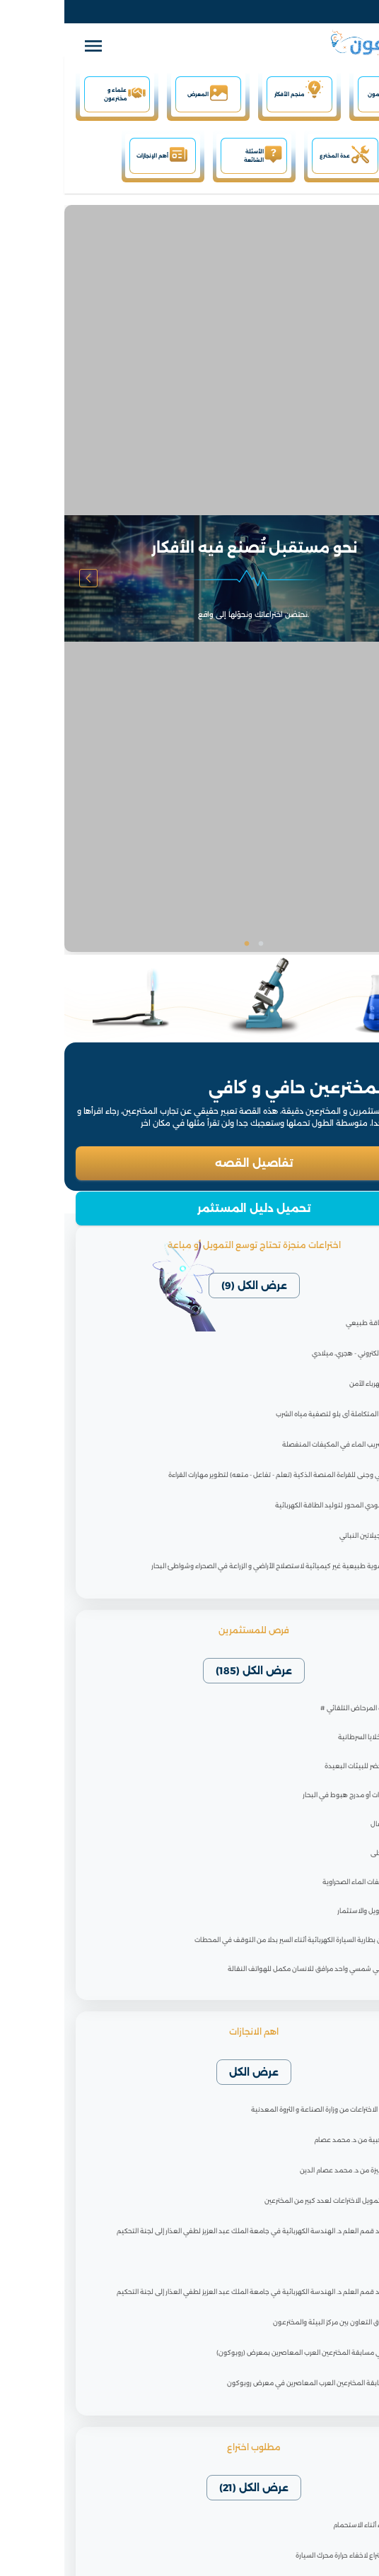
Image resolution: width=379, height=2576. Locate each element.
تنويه (336, 2261)
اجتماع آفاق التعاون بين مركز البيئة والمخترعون (276, 2322)
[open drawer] (29, 46)
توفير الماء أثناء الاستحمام (306, 2525)
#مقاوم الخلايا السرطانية (309, 1737)
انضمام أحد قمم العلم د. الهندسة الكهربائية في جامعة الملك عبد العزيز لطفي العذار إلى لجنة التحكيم (198, 2231)
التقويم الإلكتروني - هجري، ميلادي (295, 1353)
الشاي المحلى (325, 1853)
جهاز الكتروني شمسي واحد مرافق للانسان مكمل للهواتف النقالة (254, 1968)
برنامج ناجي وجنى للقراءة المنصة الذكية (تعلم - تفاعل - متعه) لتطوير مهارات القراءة (224, 1474)
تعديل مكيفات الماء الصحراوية (301, 1882)
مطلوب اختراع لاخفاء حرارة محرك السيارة (287, 2555)
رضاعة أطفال (325, 1824)
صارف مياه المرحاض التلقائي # (300, 1708)
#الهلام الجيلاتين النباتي (309, 1535)
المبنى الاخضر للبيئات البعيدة (302, 1766)
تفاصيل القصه (189, 1163)
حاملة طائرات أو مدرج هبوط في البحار (291, 1795)
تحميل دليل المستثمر (189, 1208)
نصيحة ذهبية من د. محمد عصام (297, 2139)
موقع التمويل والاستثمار (309, 1911)
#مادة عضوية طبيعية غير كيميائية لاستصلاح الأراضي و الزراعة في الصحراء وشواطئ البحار (215, 1566)
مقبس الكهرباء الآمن (314, 1383)
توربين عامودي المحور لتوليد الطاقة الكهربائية (277, 1505)
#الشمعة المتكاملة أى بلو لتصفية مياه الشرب (277, 1414)
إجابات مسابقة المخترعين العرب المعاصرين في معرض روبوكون (253, 2383)
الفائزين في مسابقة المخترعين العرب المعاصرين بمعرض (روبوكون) (248, 2352)
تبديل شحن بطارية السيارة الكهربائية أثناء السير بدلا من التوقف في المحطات (237, 1939)
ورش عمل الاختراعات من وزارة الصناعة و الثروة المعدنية (265, 2109)
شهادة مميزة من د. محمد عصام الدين (289, 2170)
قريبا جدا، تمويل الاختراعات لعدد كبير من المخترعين (272, 2200)
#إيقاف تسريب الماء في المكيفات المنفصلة (281, 1444)
